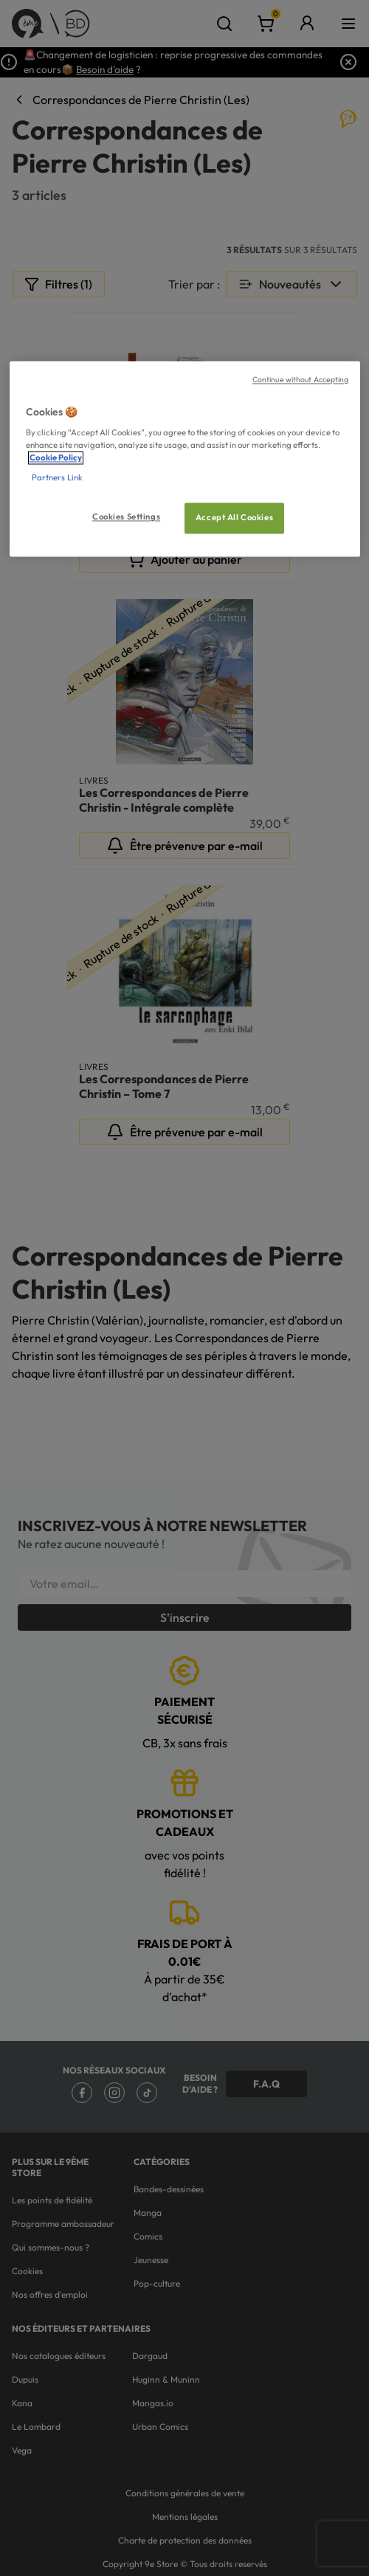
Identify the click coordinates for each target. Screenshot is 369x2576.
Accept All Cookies (234, 518)
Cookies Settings (126, 517)
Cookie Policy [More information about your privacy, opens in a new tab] (56, 458)
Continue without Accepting (300, 379)
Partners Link (57, 478)
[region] (185, 459)
